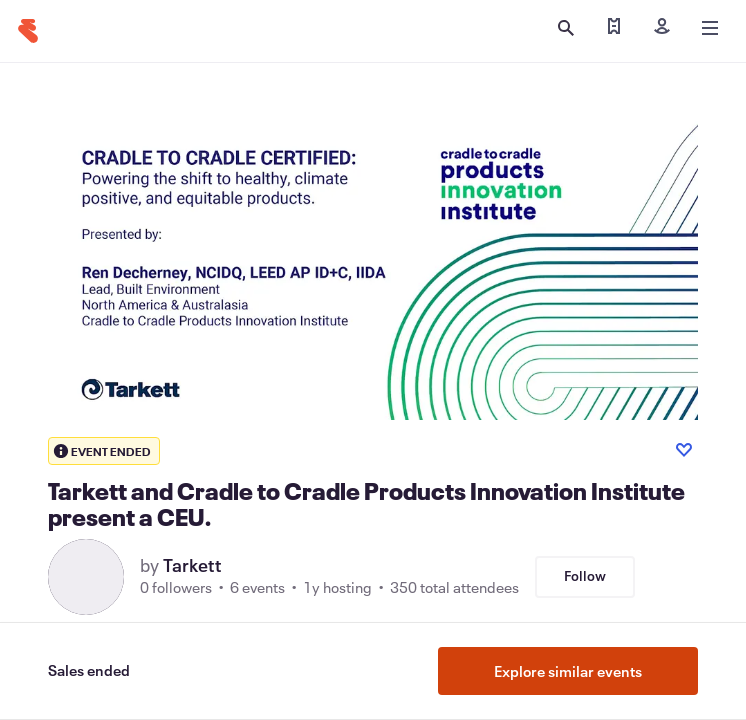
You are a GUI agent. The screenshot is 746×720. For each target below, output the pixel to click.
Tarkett (192, 565)
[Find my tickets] (614, 28)
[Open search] (566, 28)
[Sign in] (662, 28)
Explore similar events (568, 671)
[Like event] (684, 450)
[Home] (28, 31)
